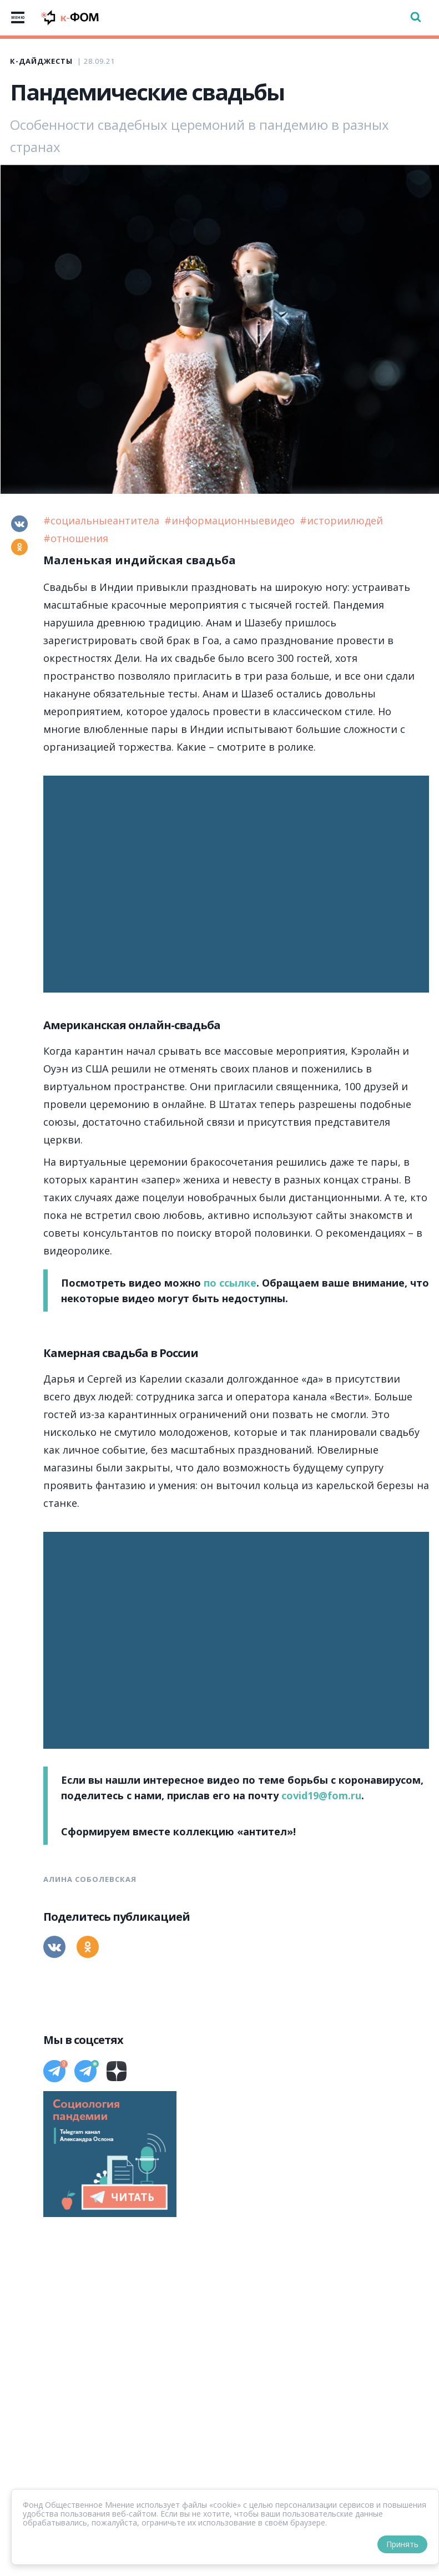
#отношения (75, 538)
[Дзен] (116, 2071)
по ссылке (230, 1282)
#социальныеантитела (102, 520)
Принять (402, 2544)
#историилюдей (341, 520)
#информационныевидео (230, 520)
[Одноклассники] (19, 547)
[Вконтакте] (19, 523)
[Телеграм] (54, 2071)
